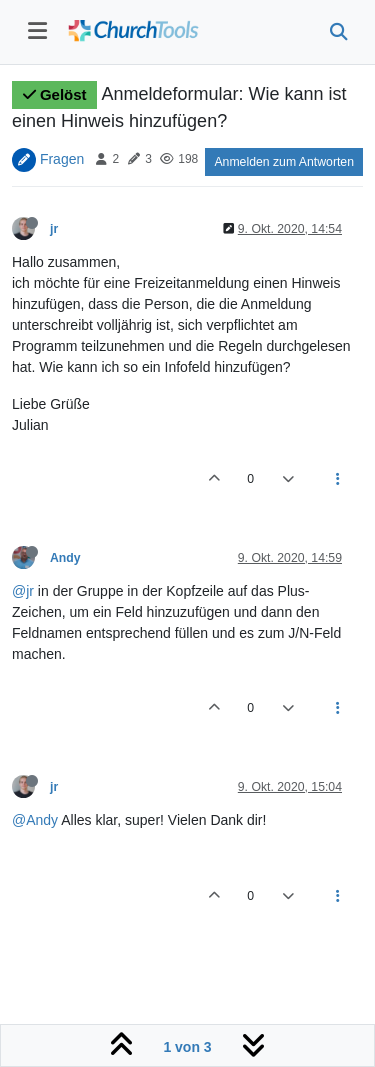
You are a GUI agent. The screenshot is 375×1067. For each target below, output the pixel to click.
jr (54, 229)
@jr (23, 591)
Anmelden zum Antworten (284, 162)
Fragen (62, 158)
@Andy (35, 820)
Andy (65, 558)
